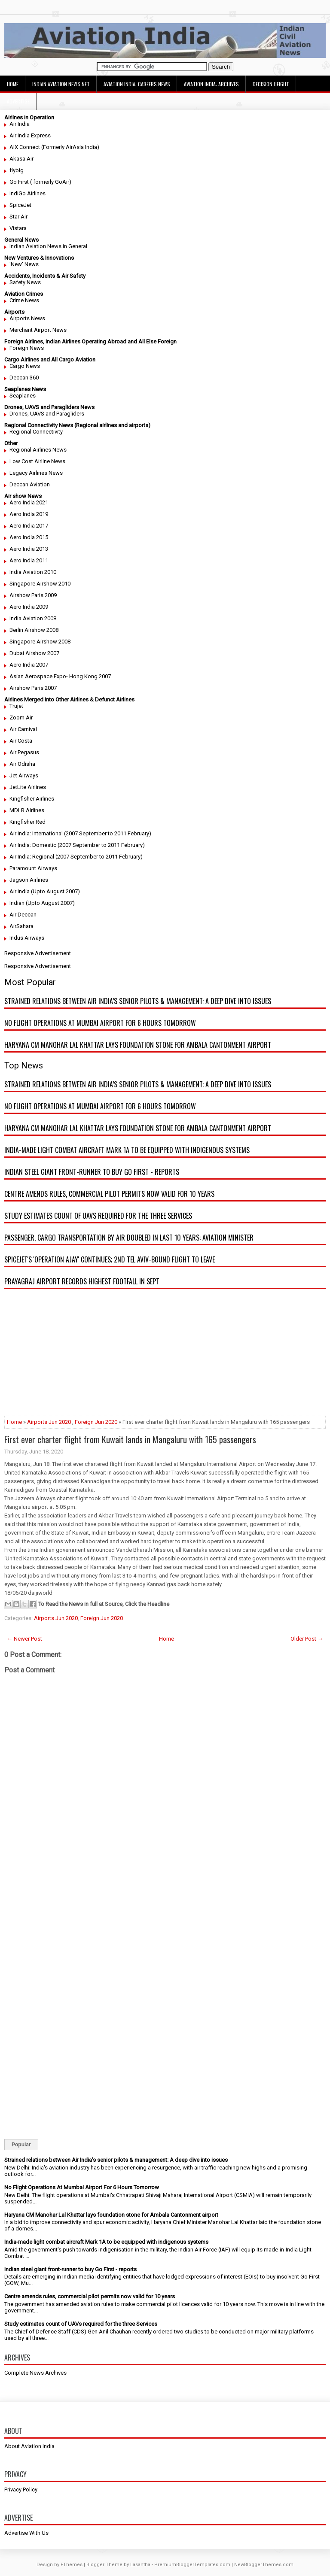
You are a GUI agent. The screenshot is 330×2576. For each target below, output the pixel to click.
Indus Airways (26, 938)
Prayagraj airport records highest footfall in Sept (81, 1281)
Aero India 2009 (28, 607)
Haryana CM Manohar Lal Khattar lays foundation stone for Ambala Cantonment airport (137, 1045)
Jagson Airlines (28, 880)
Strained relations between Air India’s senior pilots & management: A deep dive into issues (137, 1001)
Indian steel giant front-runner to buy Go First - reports (91, 1172)
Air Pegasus (24, 752)
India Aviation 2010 (32, 572)
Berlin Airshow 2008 (33, 630)
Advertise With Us (26, 2533)
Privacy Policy (20, 2489)
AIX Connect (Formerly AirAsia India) (54, 147)
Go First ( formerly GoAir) (40, 182)
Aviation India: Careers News (137, 84)
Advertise (18, 101)
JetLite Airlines (27, 787)
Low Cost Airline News (37, 461)
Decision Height (271, 84)
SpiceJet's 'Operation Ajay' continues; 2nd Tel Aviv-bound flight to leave (109, 1259)
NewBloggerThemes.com (263, 2564)
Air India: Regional (31, 856)
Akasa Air (21, 158)
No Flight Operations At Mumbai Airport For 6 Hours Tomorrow (100, 1023)
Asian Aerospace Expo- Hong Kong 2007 (60, 676)
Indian (16, 903)
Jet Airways (23, 775)
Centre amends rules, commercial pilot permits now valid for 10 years (109, 1194)
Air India (19, 124)
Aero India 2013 (28, 549)
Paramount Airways (33, 868)
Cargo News (24, 366)
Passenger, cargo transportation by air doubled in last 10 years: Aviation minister (129, 1237)
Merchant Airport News (38, 330)
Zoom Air (21, 717)
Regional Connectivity (36, 431)
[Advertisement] (165, 1356)
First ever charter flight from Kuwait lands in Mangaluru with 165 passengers (130, 1439)
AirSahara (21, 926)
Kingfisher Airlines (31, 798)
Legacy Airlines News (36, 473)
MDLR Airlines (26, 810)
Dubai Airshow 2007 (34, 653)
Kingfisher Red (27, 822)
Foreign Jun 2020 (96, 1422)
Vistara (18, 228)
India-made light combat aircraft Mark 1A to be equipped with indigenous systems (127, 1150)
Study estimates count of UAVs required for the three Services (98, 1216)
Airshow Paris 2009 (33, 595)
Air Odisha (22, 764)
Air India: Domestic (32, 845)
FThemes (71, 2564)
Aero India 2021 (28, 502)
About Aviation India (29, 2446)
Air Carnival (23, 729)
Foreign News (26, 348)
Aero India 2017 (28, 525)
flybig (16, 170)
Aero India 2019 (28, 514)
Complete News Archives (35, 2373)
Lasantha (140, 2564)
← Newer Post (24, 1638)
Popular (21, 2145)
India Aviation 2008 (32, 618)
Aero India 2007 (28, 664)
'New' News (24, 264)
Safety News (25, 282)
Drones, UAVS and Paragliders (46, 413)
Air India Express (30, 135)
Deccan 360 (24, 377)
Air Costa (20, 740)
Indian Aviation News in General (48, 246)
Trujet (16, 706)
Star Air (18, 216)
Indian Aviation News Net (61, 84)
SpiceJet (20, 205)
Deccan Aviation (29, 484)
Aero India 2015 (28, 537)
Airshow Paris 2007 (33, 688)
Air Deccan (23, 914)
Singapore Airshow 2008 (39, 641)
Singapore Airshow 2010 (39, 583)
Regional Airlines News (38, 449)
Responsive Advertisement (37, 953)
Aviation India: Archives (211, 84)
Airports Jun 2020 (49, 1422)
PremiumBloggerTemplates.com (192, 2564)
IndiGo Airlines (27, 193)
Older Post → (306, 1638)
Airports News (27, 318)
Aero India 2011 (28, 560)
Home (12, 84)
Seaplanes (22, 395)
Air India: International (36, 833)
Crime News (24, 300)
